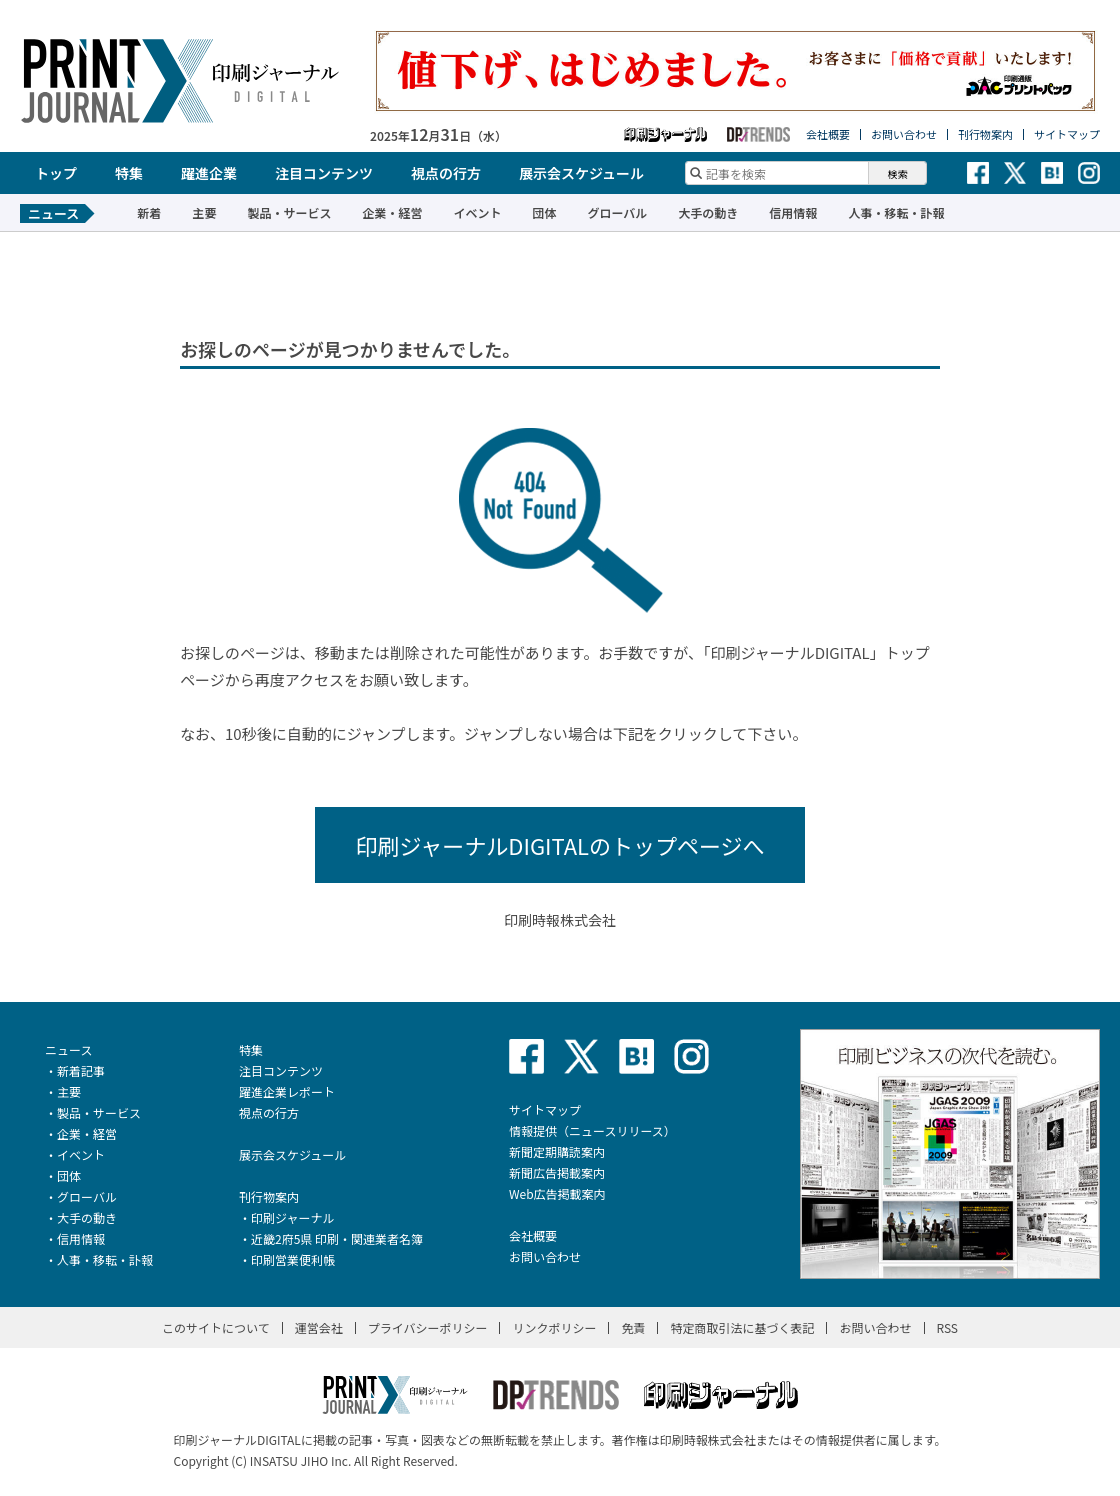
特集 (129, 173)
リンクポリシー (554, 1327)
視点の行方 (446, 173)
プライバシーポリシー (428, 1327)
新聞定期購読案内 (557, 1151)
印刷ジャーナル (292, 1217)
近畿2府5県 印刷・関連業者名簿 (337, 1238)
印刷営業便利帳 (293, 1259)
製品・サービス (289, 212)
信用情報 (793, 212)
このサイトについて (216, 1327)
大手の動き (708, 212)
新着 (149, 212)
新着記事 (81, 1070)
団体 (544, 212)
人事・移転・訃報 (896, 212)
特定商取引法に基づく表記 (742, 1327)
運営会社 (319, 1327)
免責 (633, 1327)
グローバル (617, 212)
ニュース (68, 1049)
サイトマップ (1067, 134)
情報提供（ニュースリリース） (592, 1130)
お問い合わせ (904, 134)
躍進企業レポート (287, 1091)
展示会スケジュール (581, 173)
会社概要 (828, 134)
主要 (204, 212)
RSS (948, 1327)
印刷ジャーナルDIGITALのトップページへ (559, 845)
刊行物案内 (985, 134)
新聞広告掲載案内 (557, 1172)
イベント (477, 212)
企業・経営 (392, 212)
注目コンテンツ (324, 173)
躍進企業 (209, 173)
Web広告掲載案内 (557, 1193)
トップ (56, 173)
